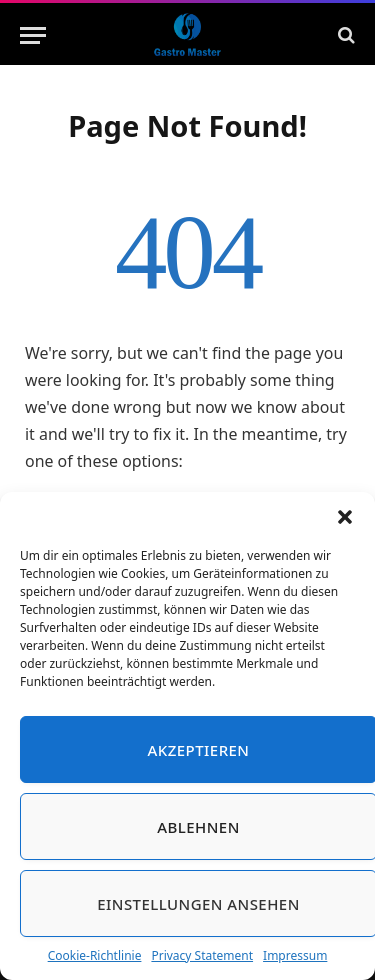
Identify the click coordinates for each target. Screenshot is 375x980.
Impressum (295, 955)
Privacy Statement (202, 955)
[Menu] (33, 35)
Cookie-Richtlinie (95, 955)
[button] (345, 517)
